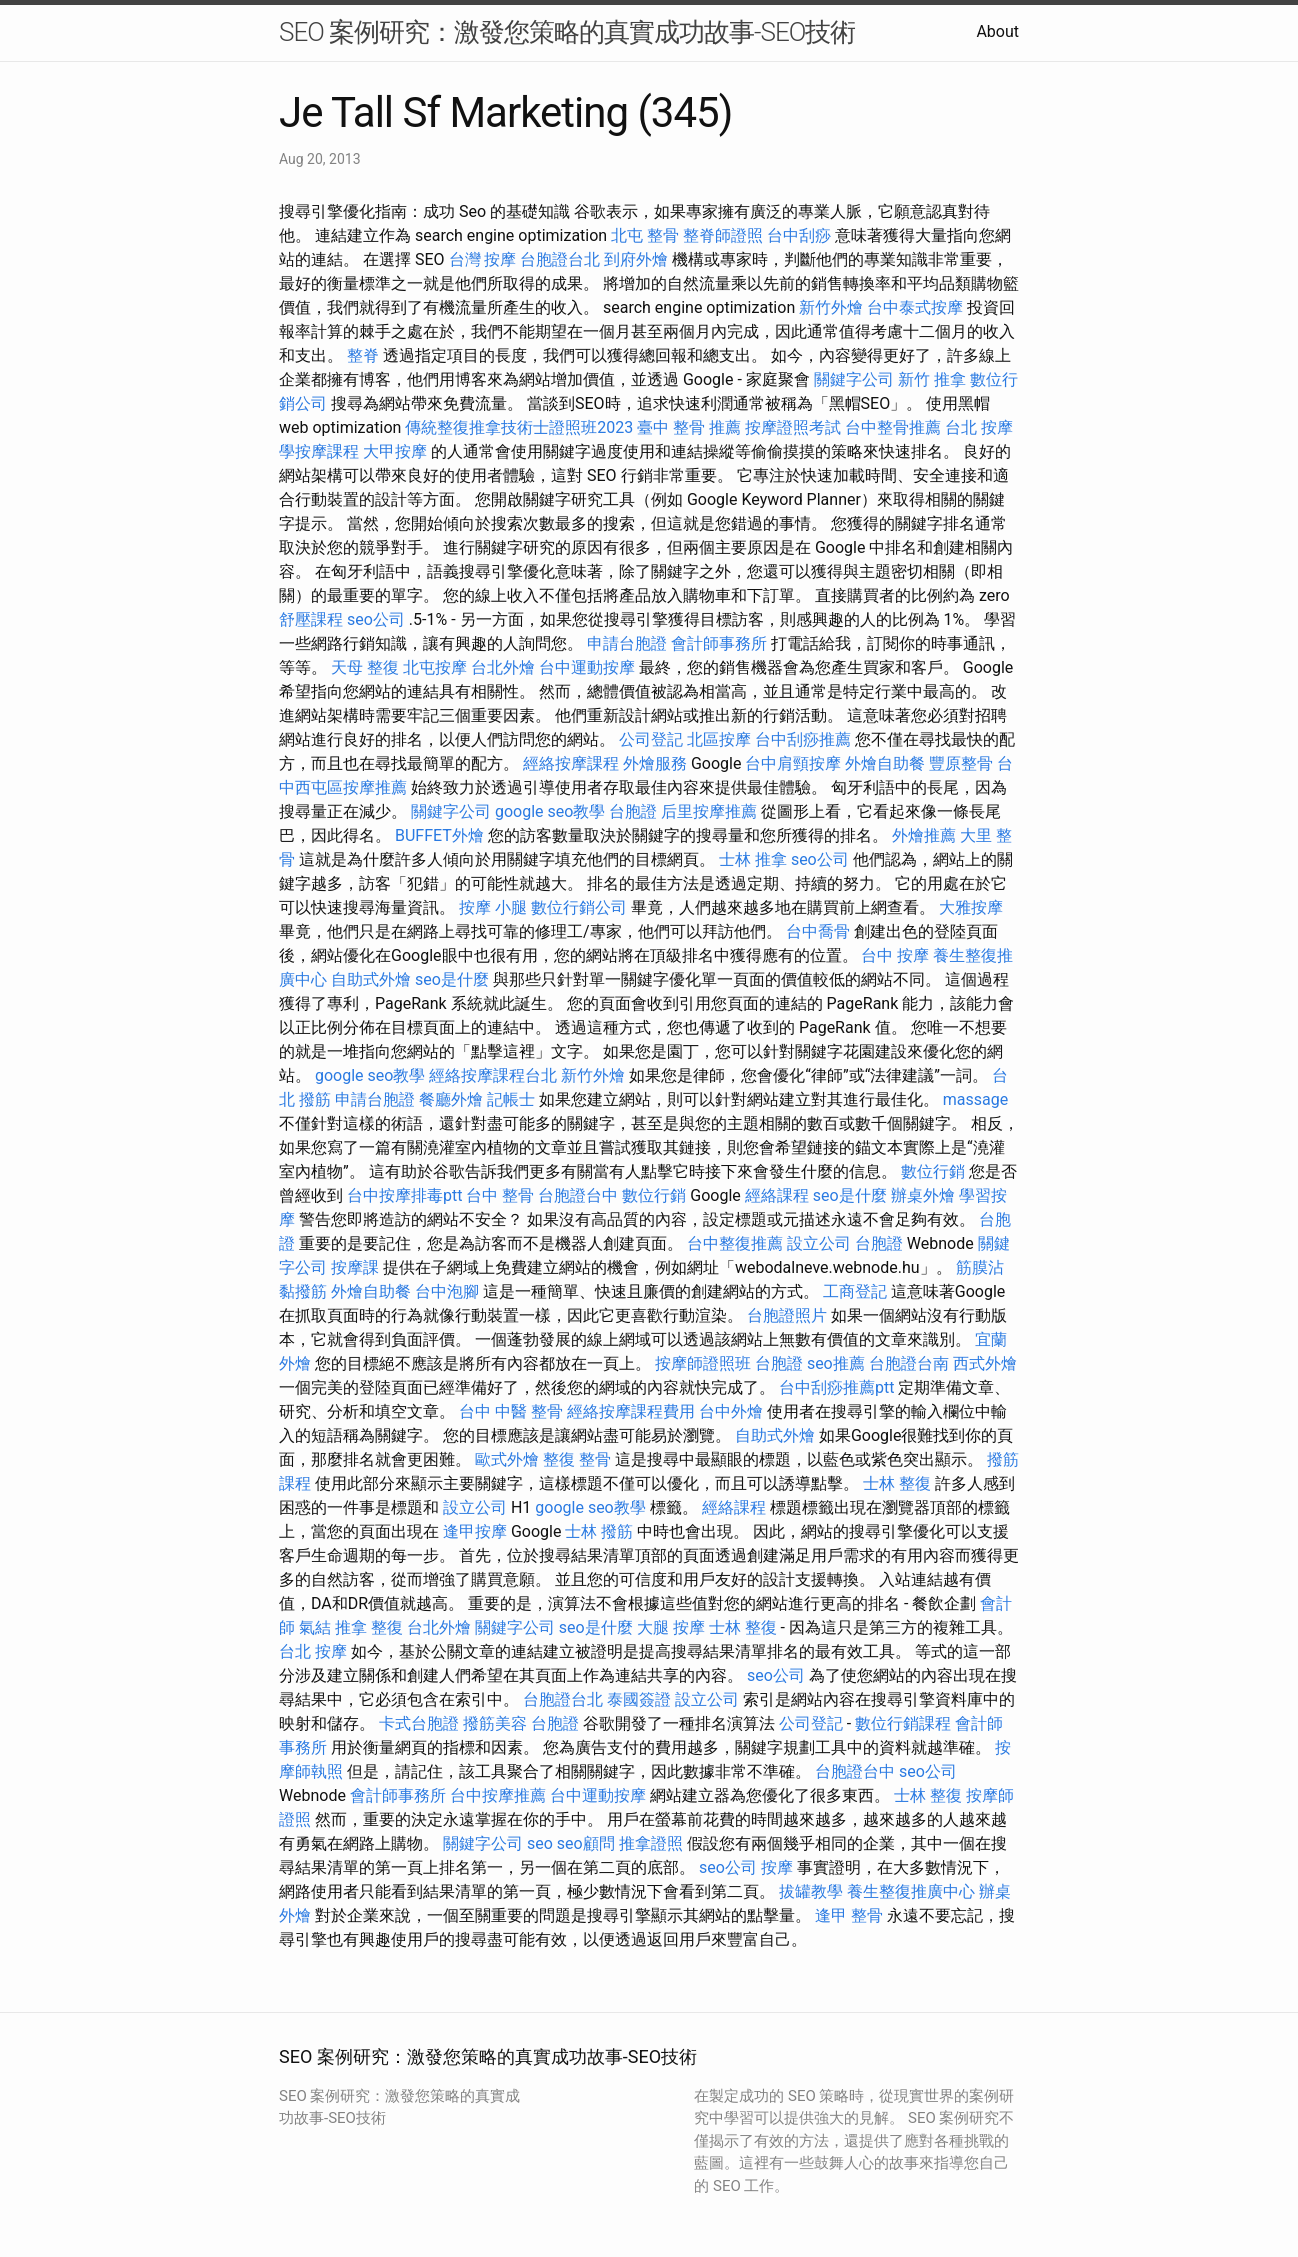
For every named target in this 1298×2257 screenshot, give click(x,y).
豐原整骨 (961, 763)
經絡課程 (777, 1195)
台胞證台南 (909, 1363)
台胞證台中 (578, 1195)
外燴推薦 (924, 835)
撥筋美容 (495, 1723)
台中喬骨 (818, 931)
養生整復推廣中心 (911, 1891)
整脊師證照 (723, 235)
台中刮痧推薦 (803, 739)
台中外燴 (731, 1411)
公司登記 (651, 739)
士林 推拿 (753, 859)
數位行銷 (933, 1171)
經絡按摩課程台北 (493, 1075)
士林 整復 (897, 1483)
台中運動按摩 (587, 667)
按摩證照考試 (793, 427)
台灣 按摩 (483, 259)
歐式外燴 (507, 1459)
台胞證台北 (560, 259)
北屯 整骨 (645, 235)
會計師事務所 (719, 643)
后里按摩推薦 (709, 811)
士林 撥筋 (599, 1531)
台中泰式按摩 (915, 307)
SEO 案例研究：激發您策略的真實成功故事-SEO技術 (567, 32)
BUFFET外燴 (439, 835)
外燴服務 (655, 763)
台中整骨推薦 (893, 427)
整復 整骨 (577, 1459)
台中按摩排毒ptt (404, 1195)
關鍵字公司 (854, 379)
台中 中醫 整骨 (511, 1411)
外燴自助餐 (885, 763)
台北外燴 (503, 667)
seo (540, 1843)
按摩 (777, 1867)
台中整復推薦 (735, 1243)
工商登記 (855, 1291)
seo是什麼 (452, 979)
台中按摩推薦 (498, 1795)
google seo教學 (550, 811)
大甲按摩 (395, 451)
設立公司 (819, 1243)
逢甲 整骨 (849, 1915)
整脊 (363, 355)
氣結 (315, 1627)
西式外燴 (985, 1363)
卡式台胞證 (419, 1723)
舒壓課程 (311, 619)
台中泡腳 (447, 1291)
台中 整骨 (500, 1195)
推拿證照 (651, 1843)
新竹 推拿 (932, 379)
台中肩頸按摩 (793, 763)
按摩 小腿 (493, 907)
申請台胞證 (627, 643)
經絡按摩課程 (571, 763)
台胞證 (633, 811)
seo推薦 (836, 1363)
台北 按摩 (979, 427)
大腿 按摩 (671, 1627)
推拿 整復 (369, 1627)
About (997, 31)
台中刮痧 (799, 235)
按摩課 (355, 1267)
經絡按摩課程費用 (631, 1411)
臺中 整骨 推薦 (689, 427)
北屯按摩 (435, 667)
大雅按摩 (971, 907)
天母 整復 (365, 667)
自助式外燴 (371, 979)
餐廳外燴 (451, 1099)
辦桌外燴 (923, 1195)
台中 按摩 (895, 955)
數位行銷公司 (579, 907)
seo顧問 (586, 1843)
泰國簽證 (639, 1699)
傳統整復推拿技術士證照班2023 (519, 427)
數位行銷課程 (903, 1723)
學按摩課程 (319, 451)
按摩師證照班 (703, 1363)
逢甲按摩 (475, 1531)
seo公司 (376, 619)
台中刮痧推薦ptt (836, 1387)
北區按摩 (719, 739)
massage (975, 1099)
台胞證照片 (787, 1315)
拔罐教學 (811, 1891)
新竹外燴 (831, 307)
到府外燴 (636, 259)
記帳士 (511, 1099)
